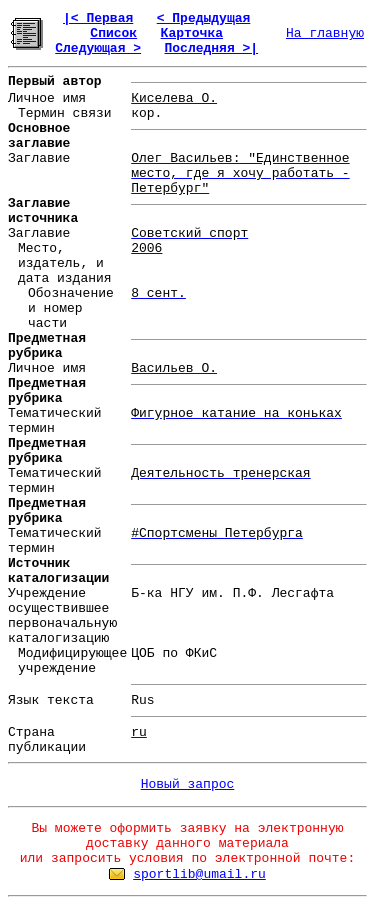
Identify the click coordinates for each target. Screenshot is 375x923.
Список (113, 33)
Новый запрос (188, 784)
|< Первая (98, 18)
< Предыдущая (204, 18)
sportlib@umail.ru (199, 874)
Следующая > (98, 48)
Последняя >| (211, 48)
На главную (325, 33)
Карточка (192, 33)
